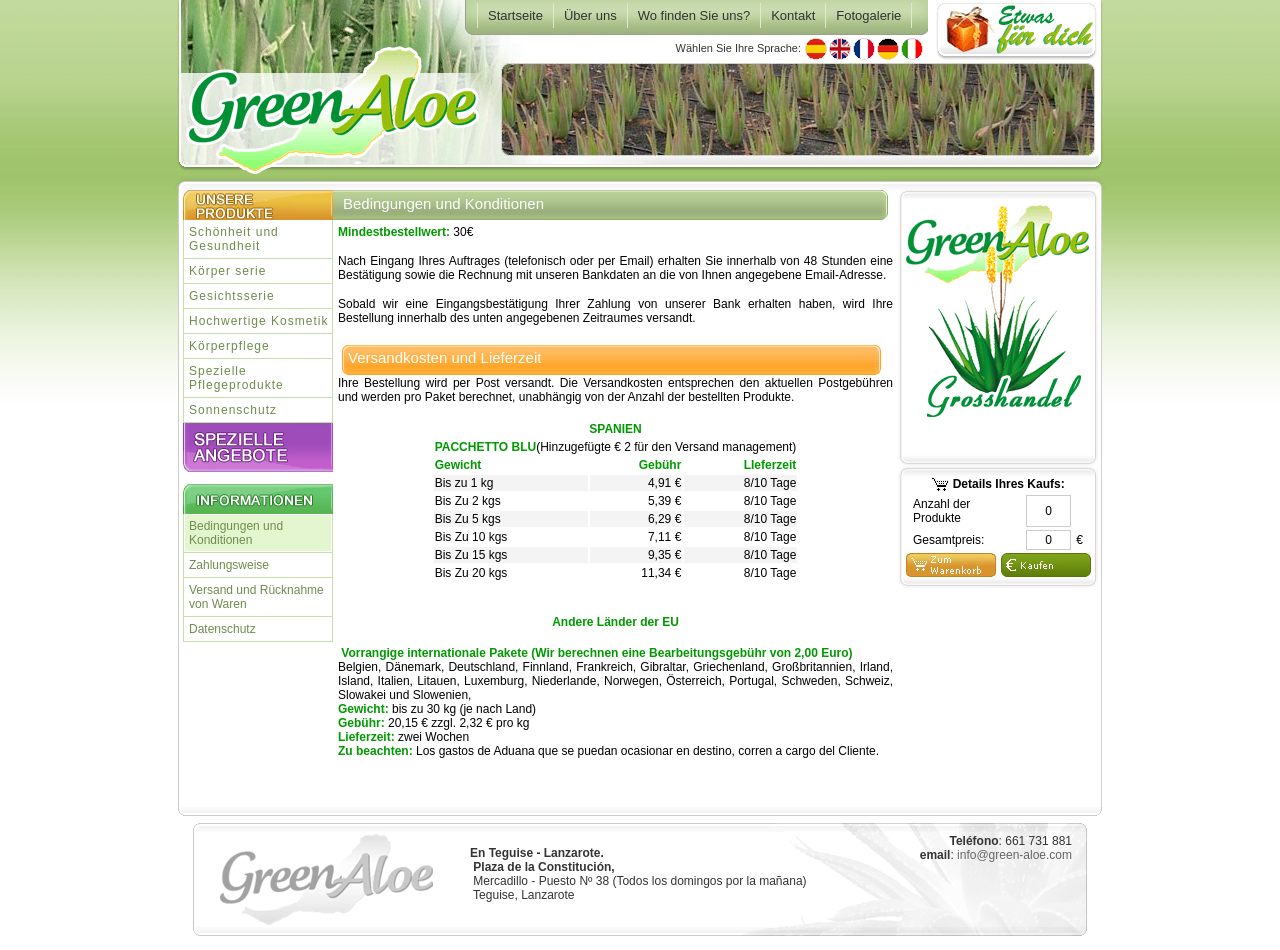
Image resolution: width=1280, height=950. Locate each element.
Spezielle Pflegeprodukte (236, 378)
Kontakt (793, 15)
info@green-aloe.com (1014, 855)
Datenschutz (222, 629)
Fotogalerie (868, 15)
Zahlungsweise (229, 565)
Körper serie (227, 271)
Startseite (515, 15)
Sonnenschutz (233, 410)
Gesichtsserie (232, 296)
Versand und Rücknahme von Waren (256, 597)
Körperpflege (229, 346)
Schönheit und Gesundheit (234, 239)
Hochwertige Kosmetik (258, 321)
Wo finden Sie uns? (694, 15)
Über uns (590, 15)
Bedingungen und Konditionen (236, 533)
